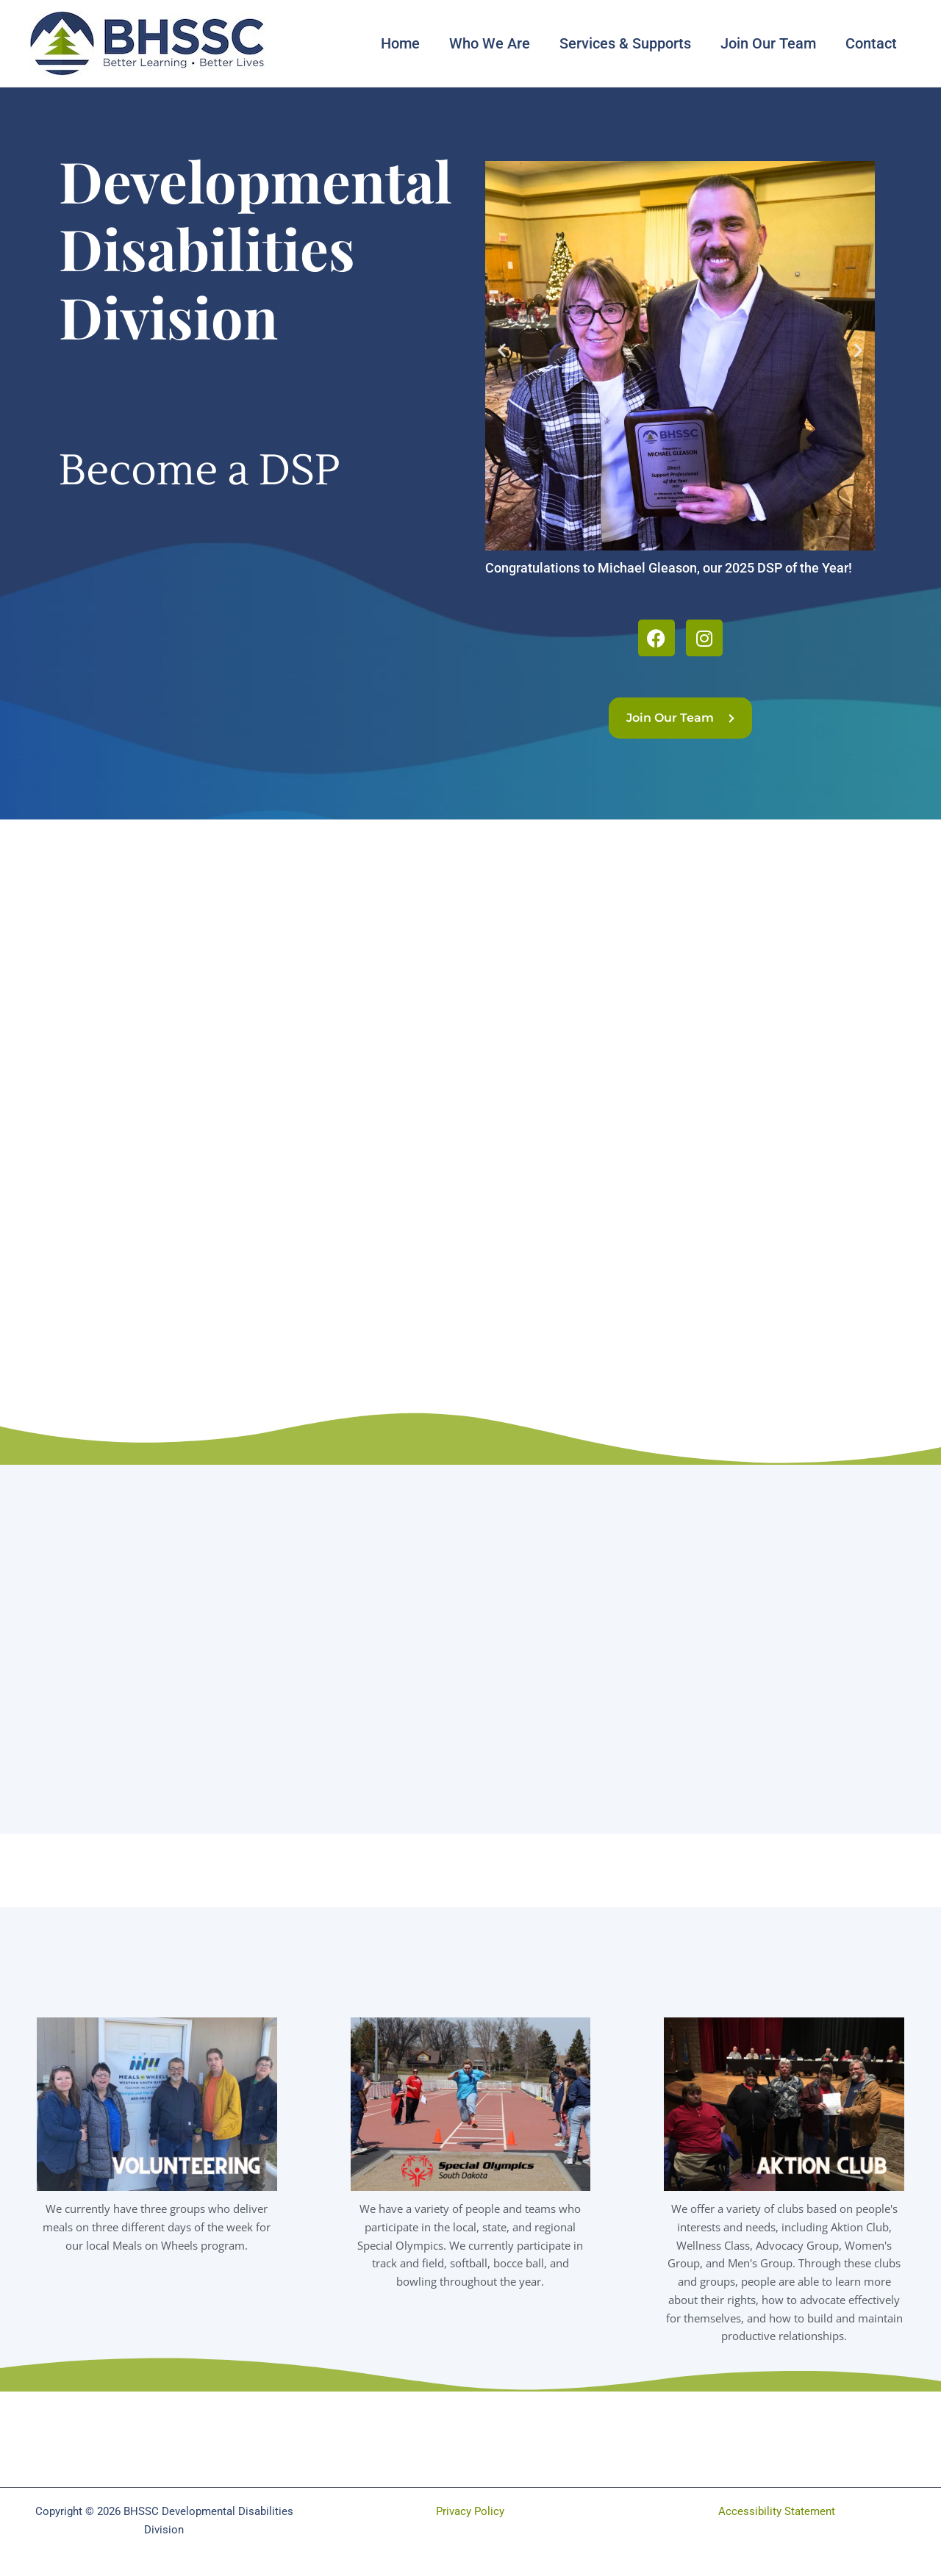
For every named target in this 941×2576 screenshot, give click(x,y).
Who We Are (489, 43)
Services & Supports (625, 43)
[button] (502, 350)
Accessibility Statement (776, 2511)
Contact (871, 43)
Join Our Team (768, 43)
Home (400, 43)
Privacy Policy (470, 2511)
